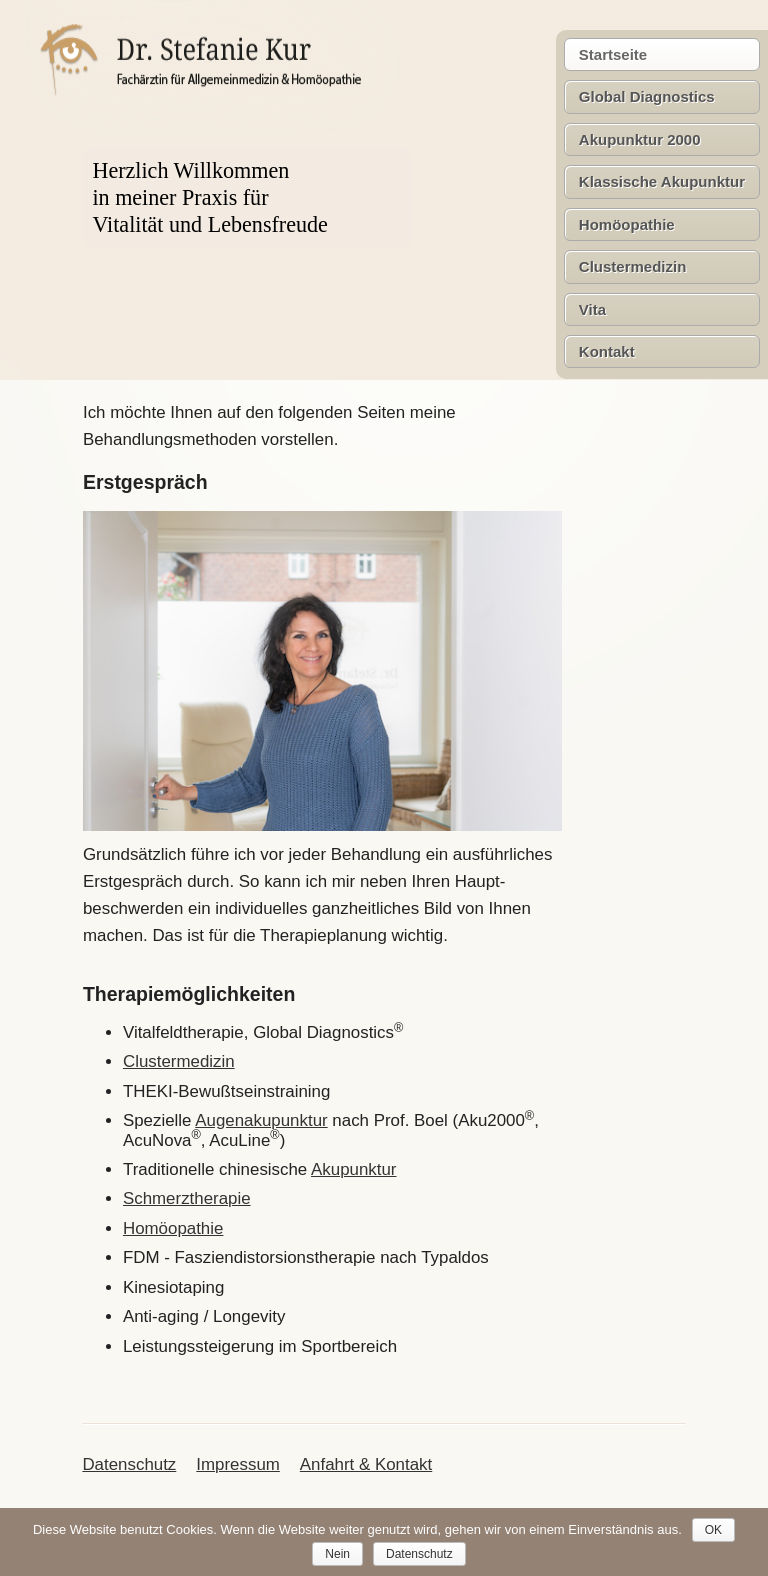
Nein (337, 1554)
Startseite (613, 54)
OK (713, 1530)
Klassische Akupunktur (662, 181)
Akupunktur (353, 1169)
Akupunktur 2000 (640, 139)
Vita (592, 309)
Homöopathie (627, 224)
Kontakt (607, 351)
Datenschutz (129, 1464)
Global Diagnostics (647, 96)
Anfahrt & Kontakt (366, 1464)
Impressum (238, 1464)
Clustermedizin (633, 266)
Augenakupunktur (261, 1120)
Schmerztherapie (187, 1198)
